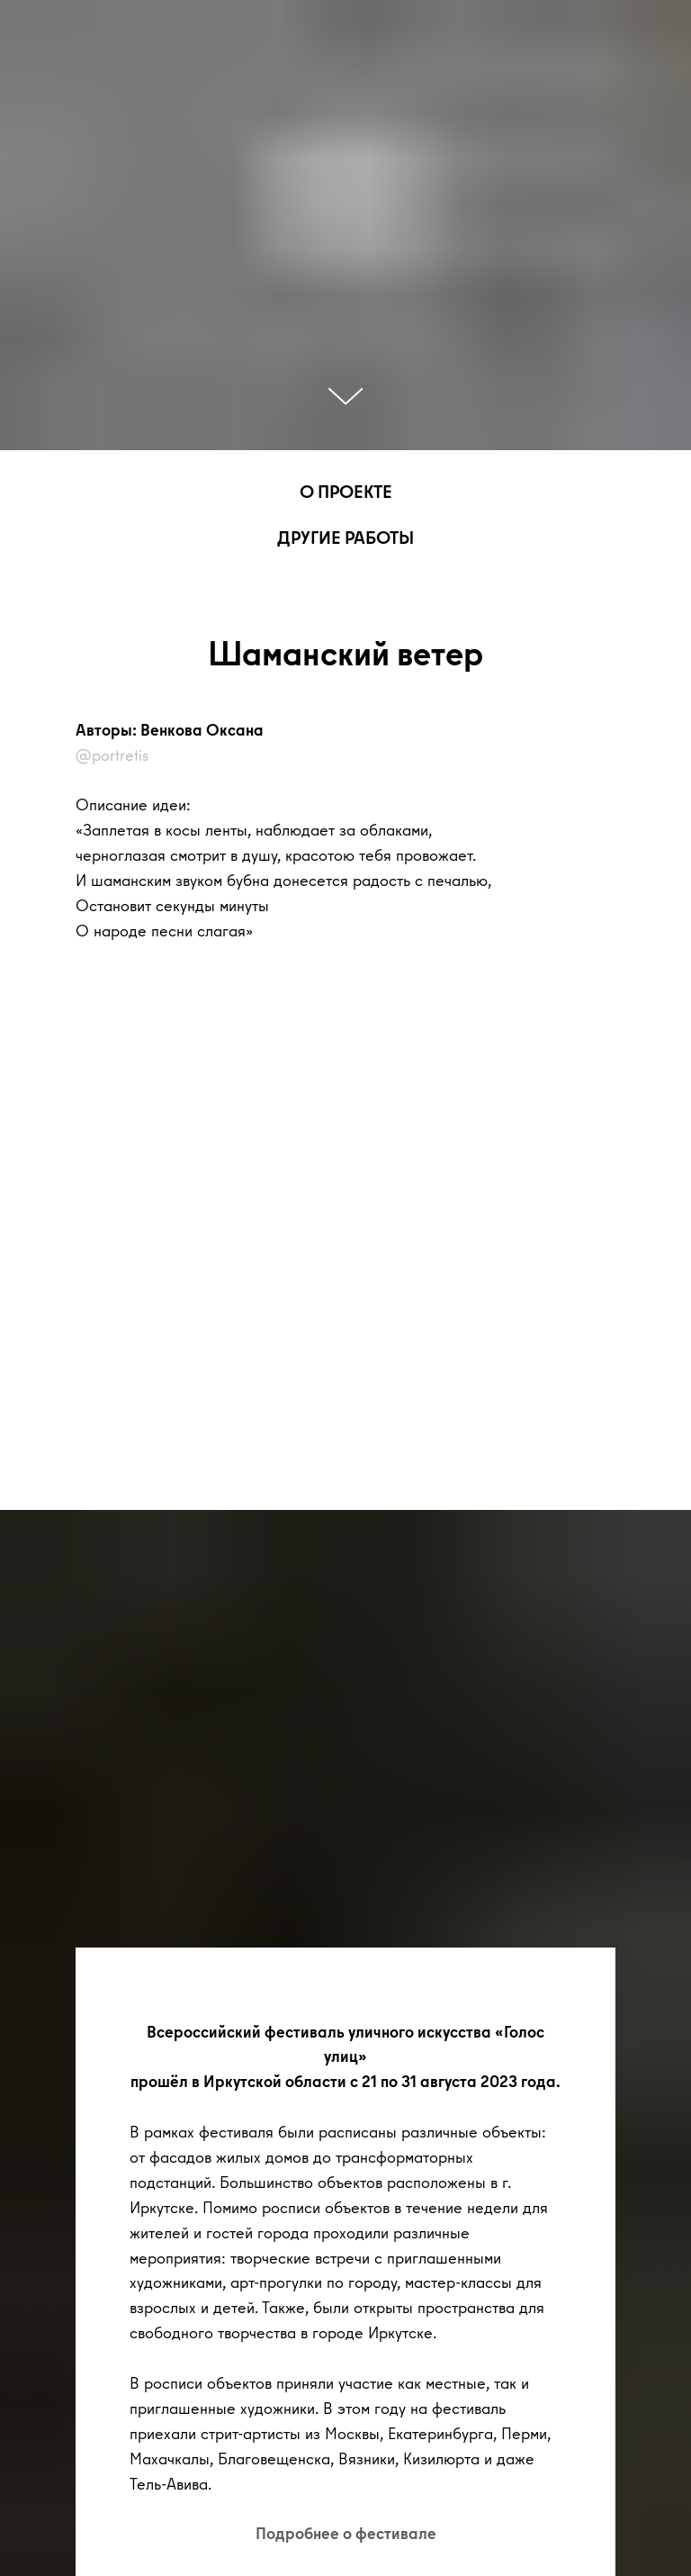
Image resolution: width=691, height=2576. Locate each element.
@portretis (112, 755)
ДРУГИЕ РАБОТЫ (345, 537)
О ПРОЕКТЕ (346, 491)
